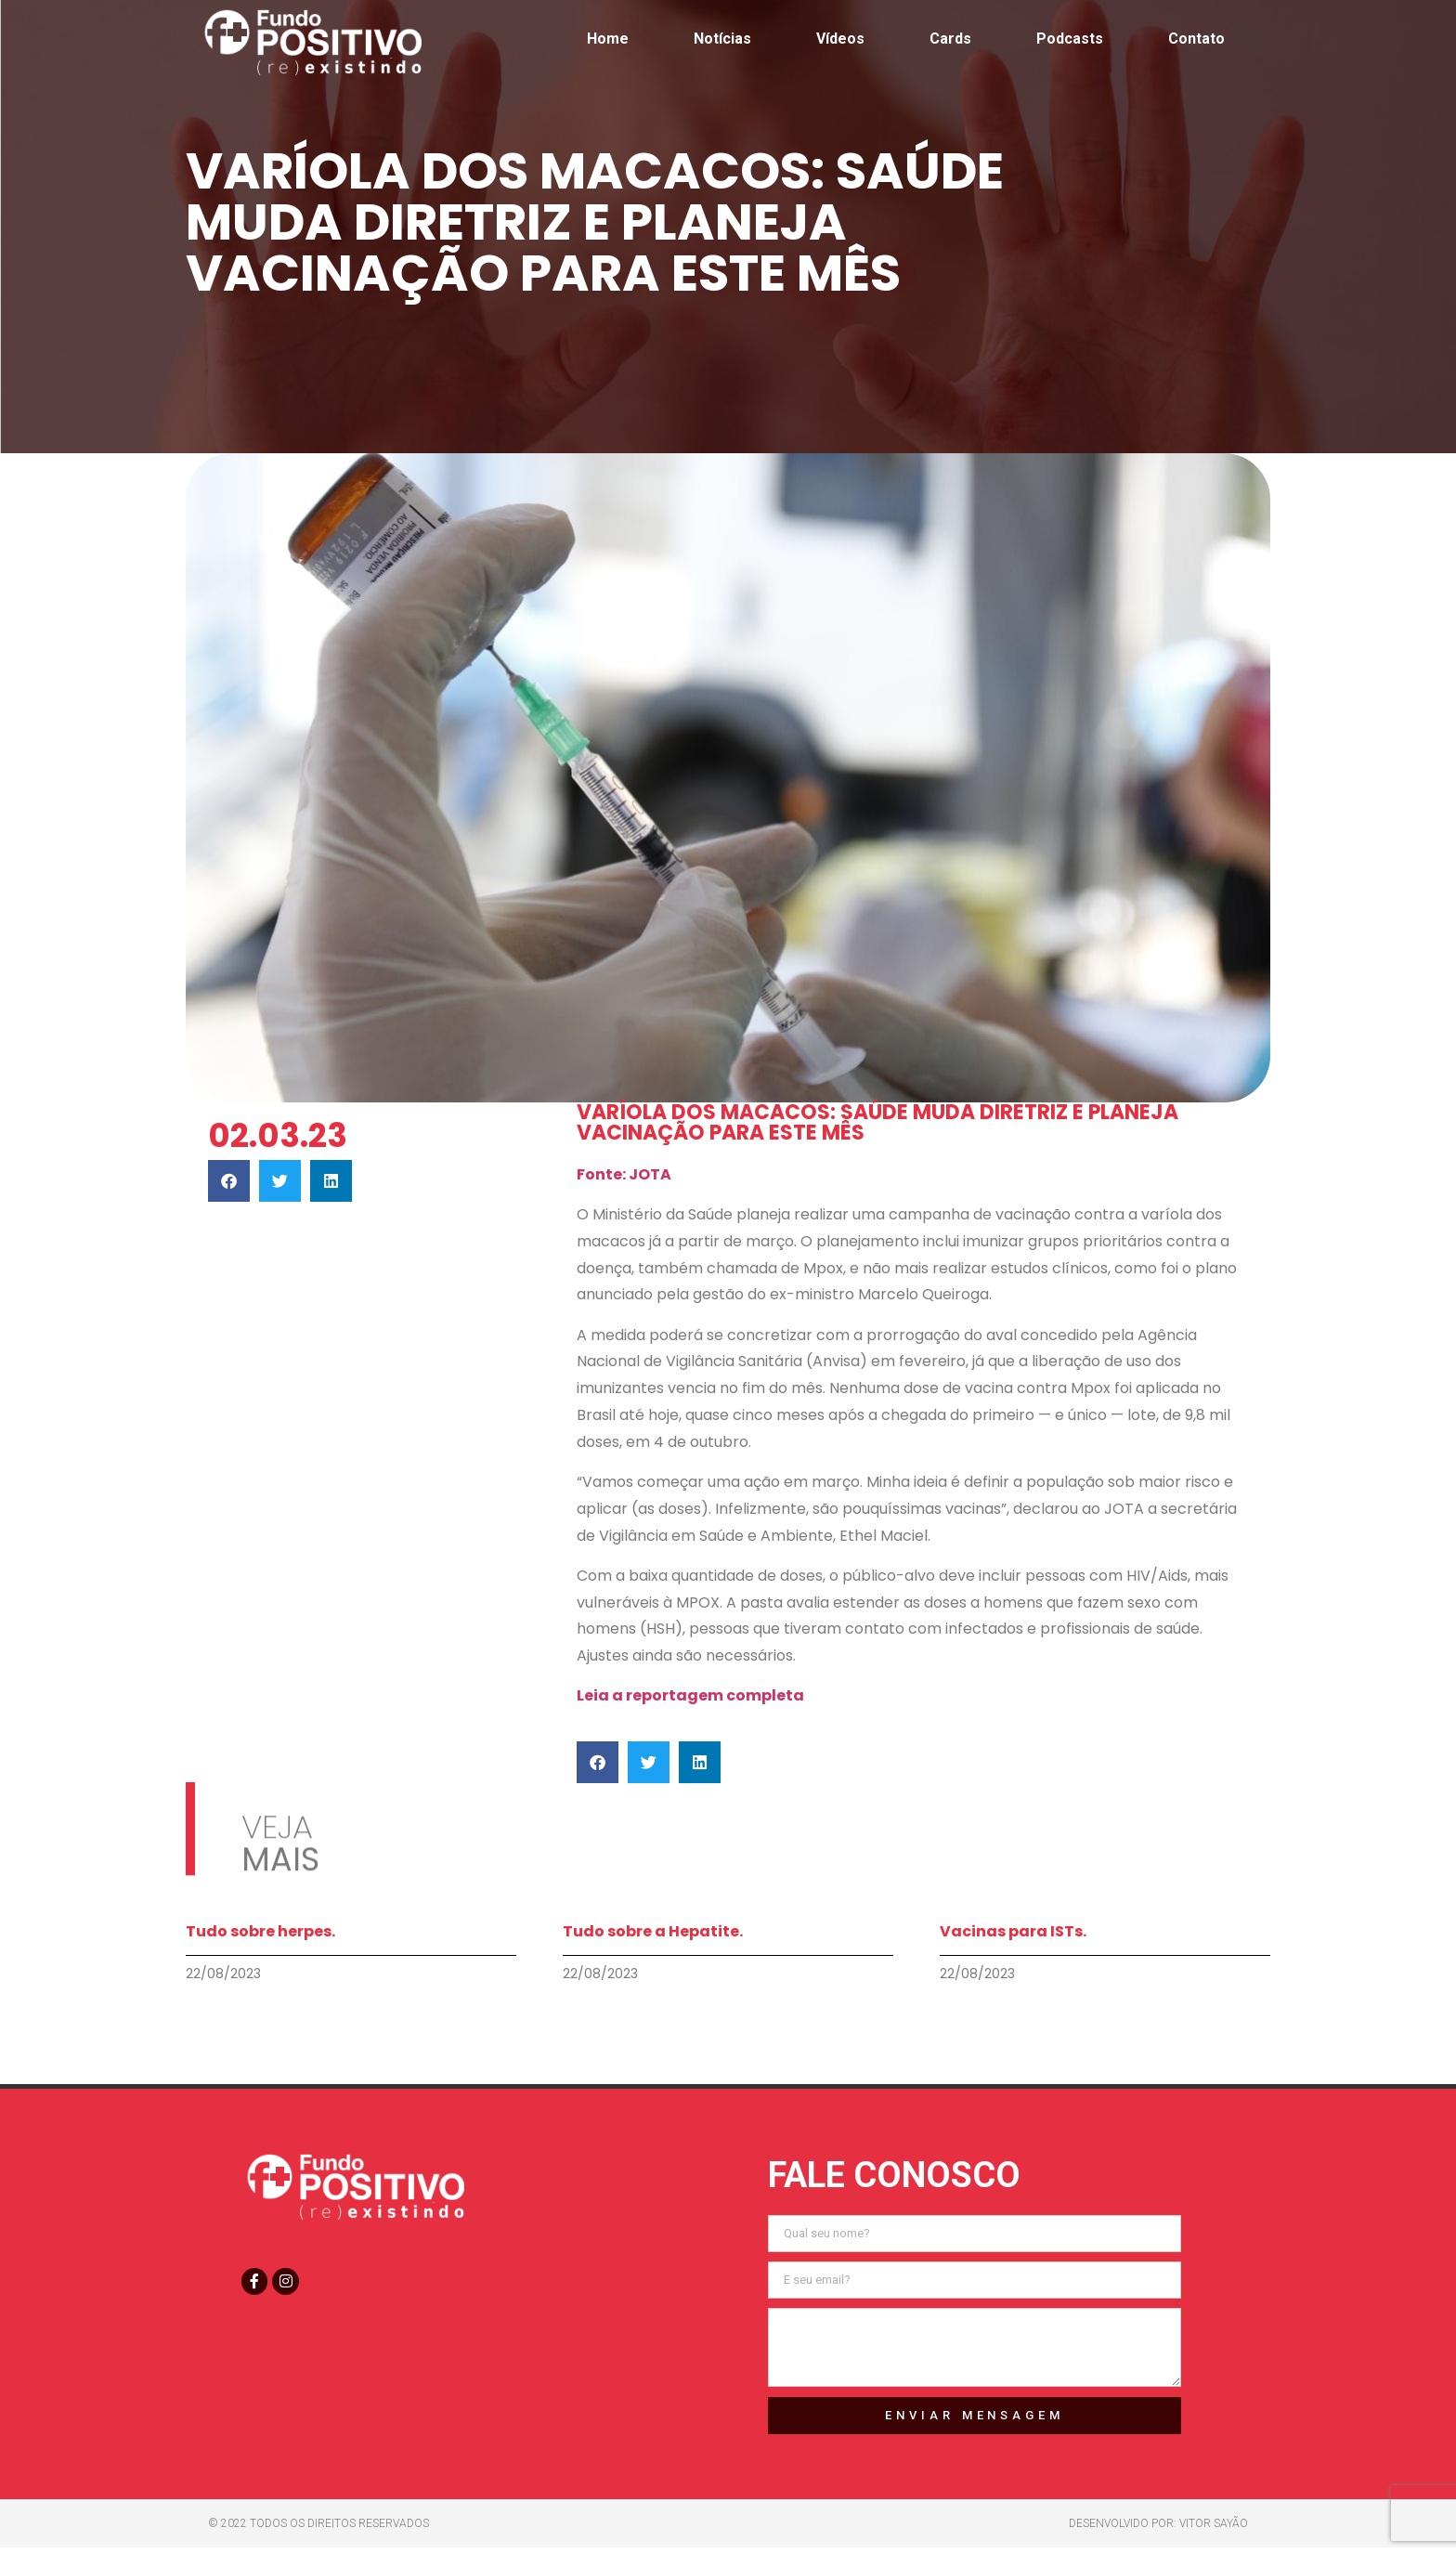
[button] (229, 1181)
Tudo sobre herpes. (260, 1931)
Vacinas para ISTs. (1013, 1931)
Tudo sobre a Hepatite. (653, 1931)
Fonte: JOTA (624, 1174)
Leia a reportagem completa (690, 1695)
